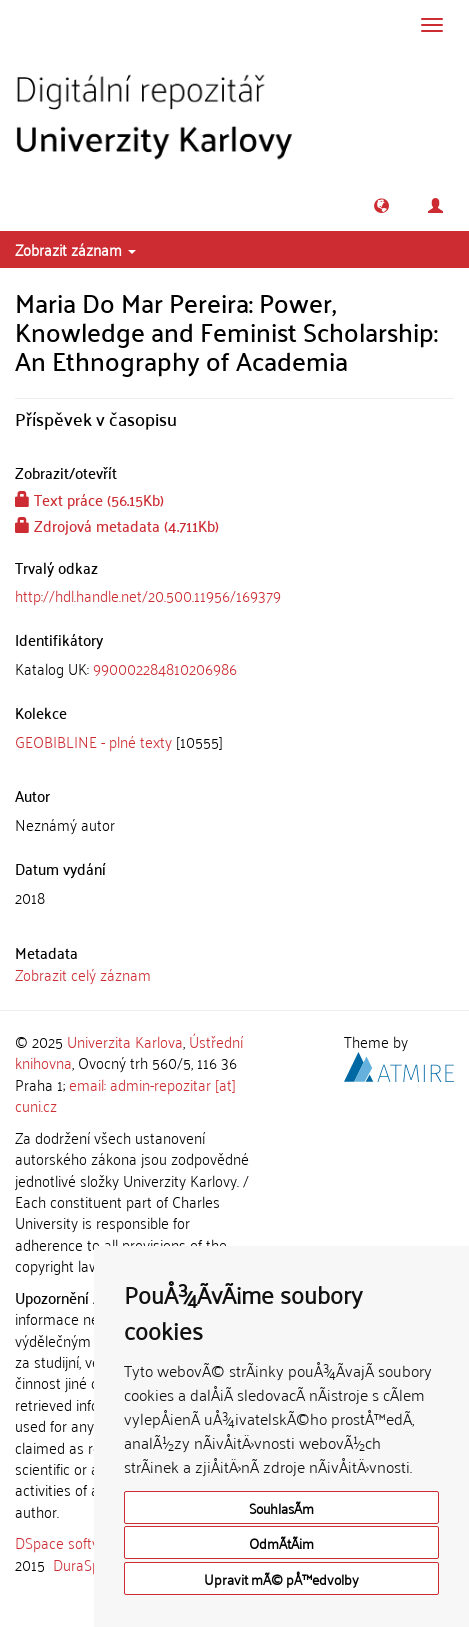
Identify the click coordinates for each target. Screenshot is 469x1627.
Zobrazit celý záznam (83, 974)
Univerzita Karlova (125, 1041)
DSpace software (69, 1542)
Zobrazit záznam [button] (75, 249)
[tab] (234, 668)
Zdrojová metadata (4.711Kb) (117, 525)
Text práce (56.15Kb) (89, 499)
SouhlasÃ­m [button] (281, 1507)
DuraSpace (88, 1564)
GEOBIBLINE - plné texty (93, 741)
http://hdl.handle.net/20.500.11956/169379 (148, 595)
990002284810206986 (165, 668)
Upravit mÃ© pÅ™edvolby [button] (281, 1578)
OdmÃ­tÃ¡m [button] (281, 1542)
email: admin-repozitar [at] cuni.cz (125, 1094)
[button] (381, 205)
